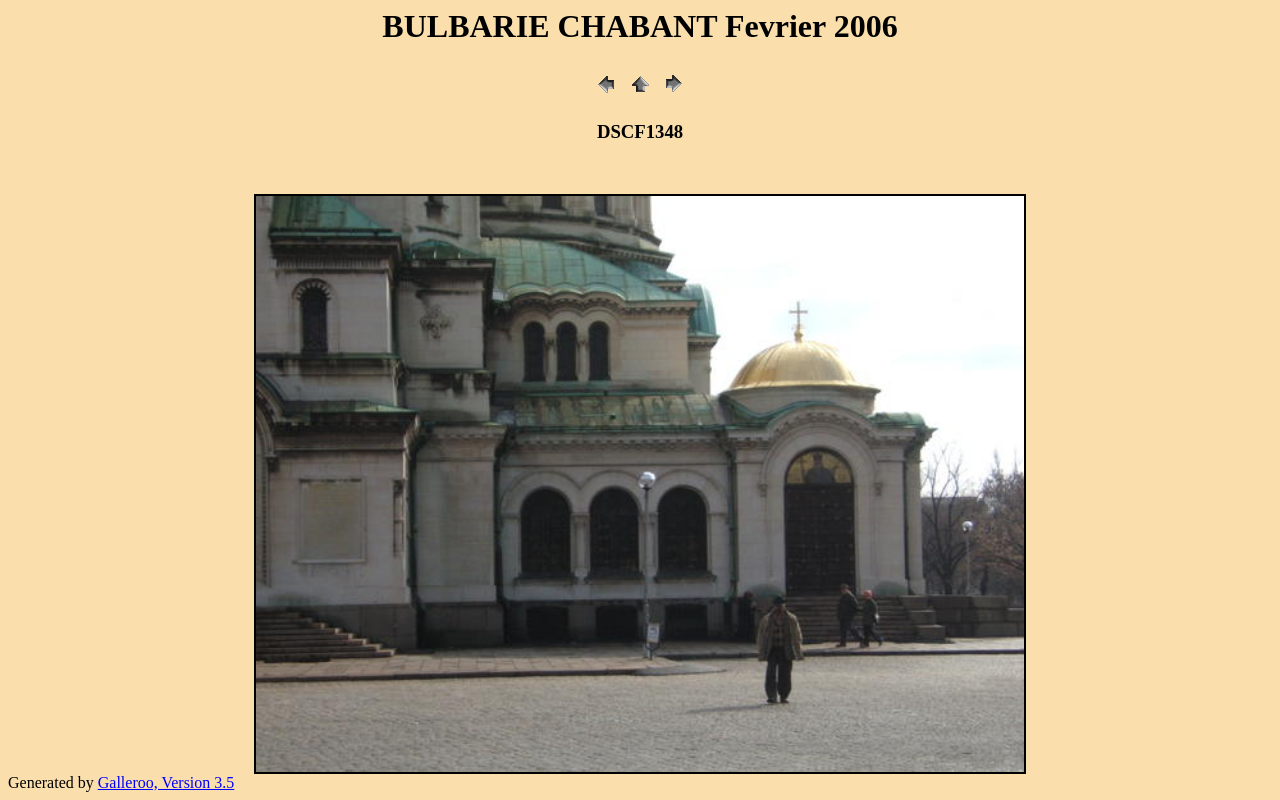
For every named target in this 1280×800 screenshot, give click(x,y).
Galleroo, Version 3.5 (166, 782)
